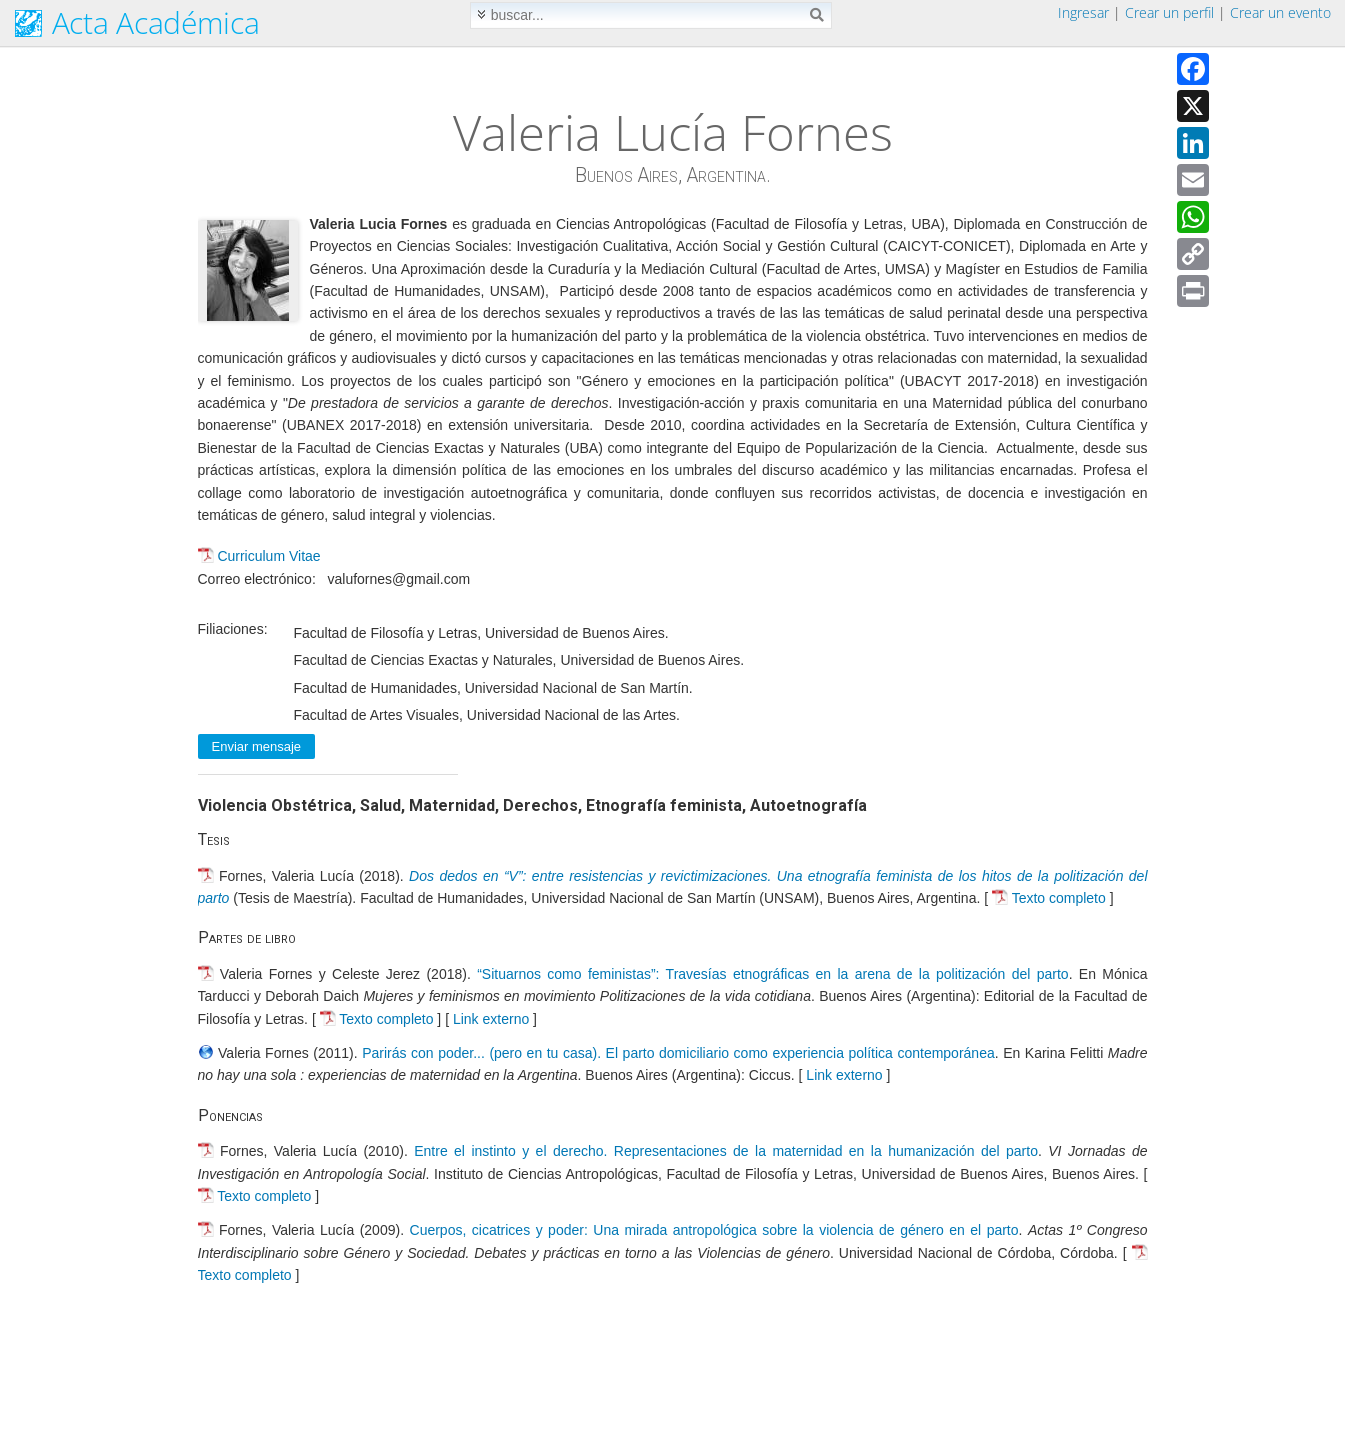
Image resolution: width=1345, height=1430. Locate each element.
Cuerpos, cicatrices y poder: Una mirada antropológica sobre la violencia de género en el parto (714, 1230)
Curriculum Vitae (268, 556)
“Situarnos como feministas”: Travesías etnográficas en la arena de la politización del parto (772, 974)
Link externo (491, 1019)
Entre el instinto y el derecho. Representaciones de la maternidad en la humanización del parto (726, 1151)
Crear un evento (1280, 12)
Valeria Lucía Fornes (673, 132)
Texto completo (1059, 898)
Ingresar (1083, 12)
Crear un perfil (1169, 12)
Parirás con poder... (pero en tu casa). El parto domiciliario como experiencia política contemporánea (678, 1053)
